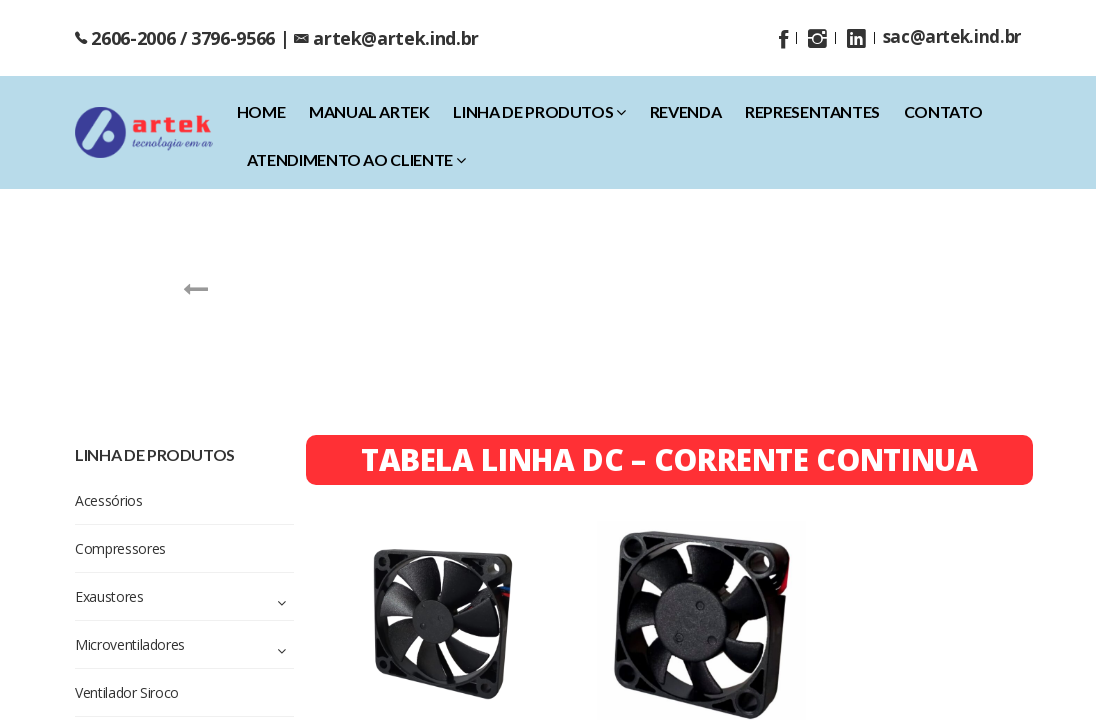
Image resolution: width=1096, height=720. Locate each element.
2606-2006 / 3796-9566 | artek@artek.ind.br (277, 38)
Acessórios (239, 335)
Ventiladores (854, 335)
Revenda (686, 111)
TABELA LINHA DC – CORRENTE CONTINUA (669, 459)
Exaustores (465, 335)
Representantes (812, 111)
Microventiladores (588, 335)
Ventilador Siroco (730, 335)
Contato (943, 111)
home (261, 111)
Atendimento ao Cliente (356, 159)
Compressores (351, 335)
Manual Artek (369, 111)
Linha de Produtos (539, 111)
